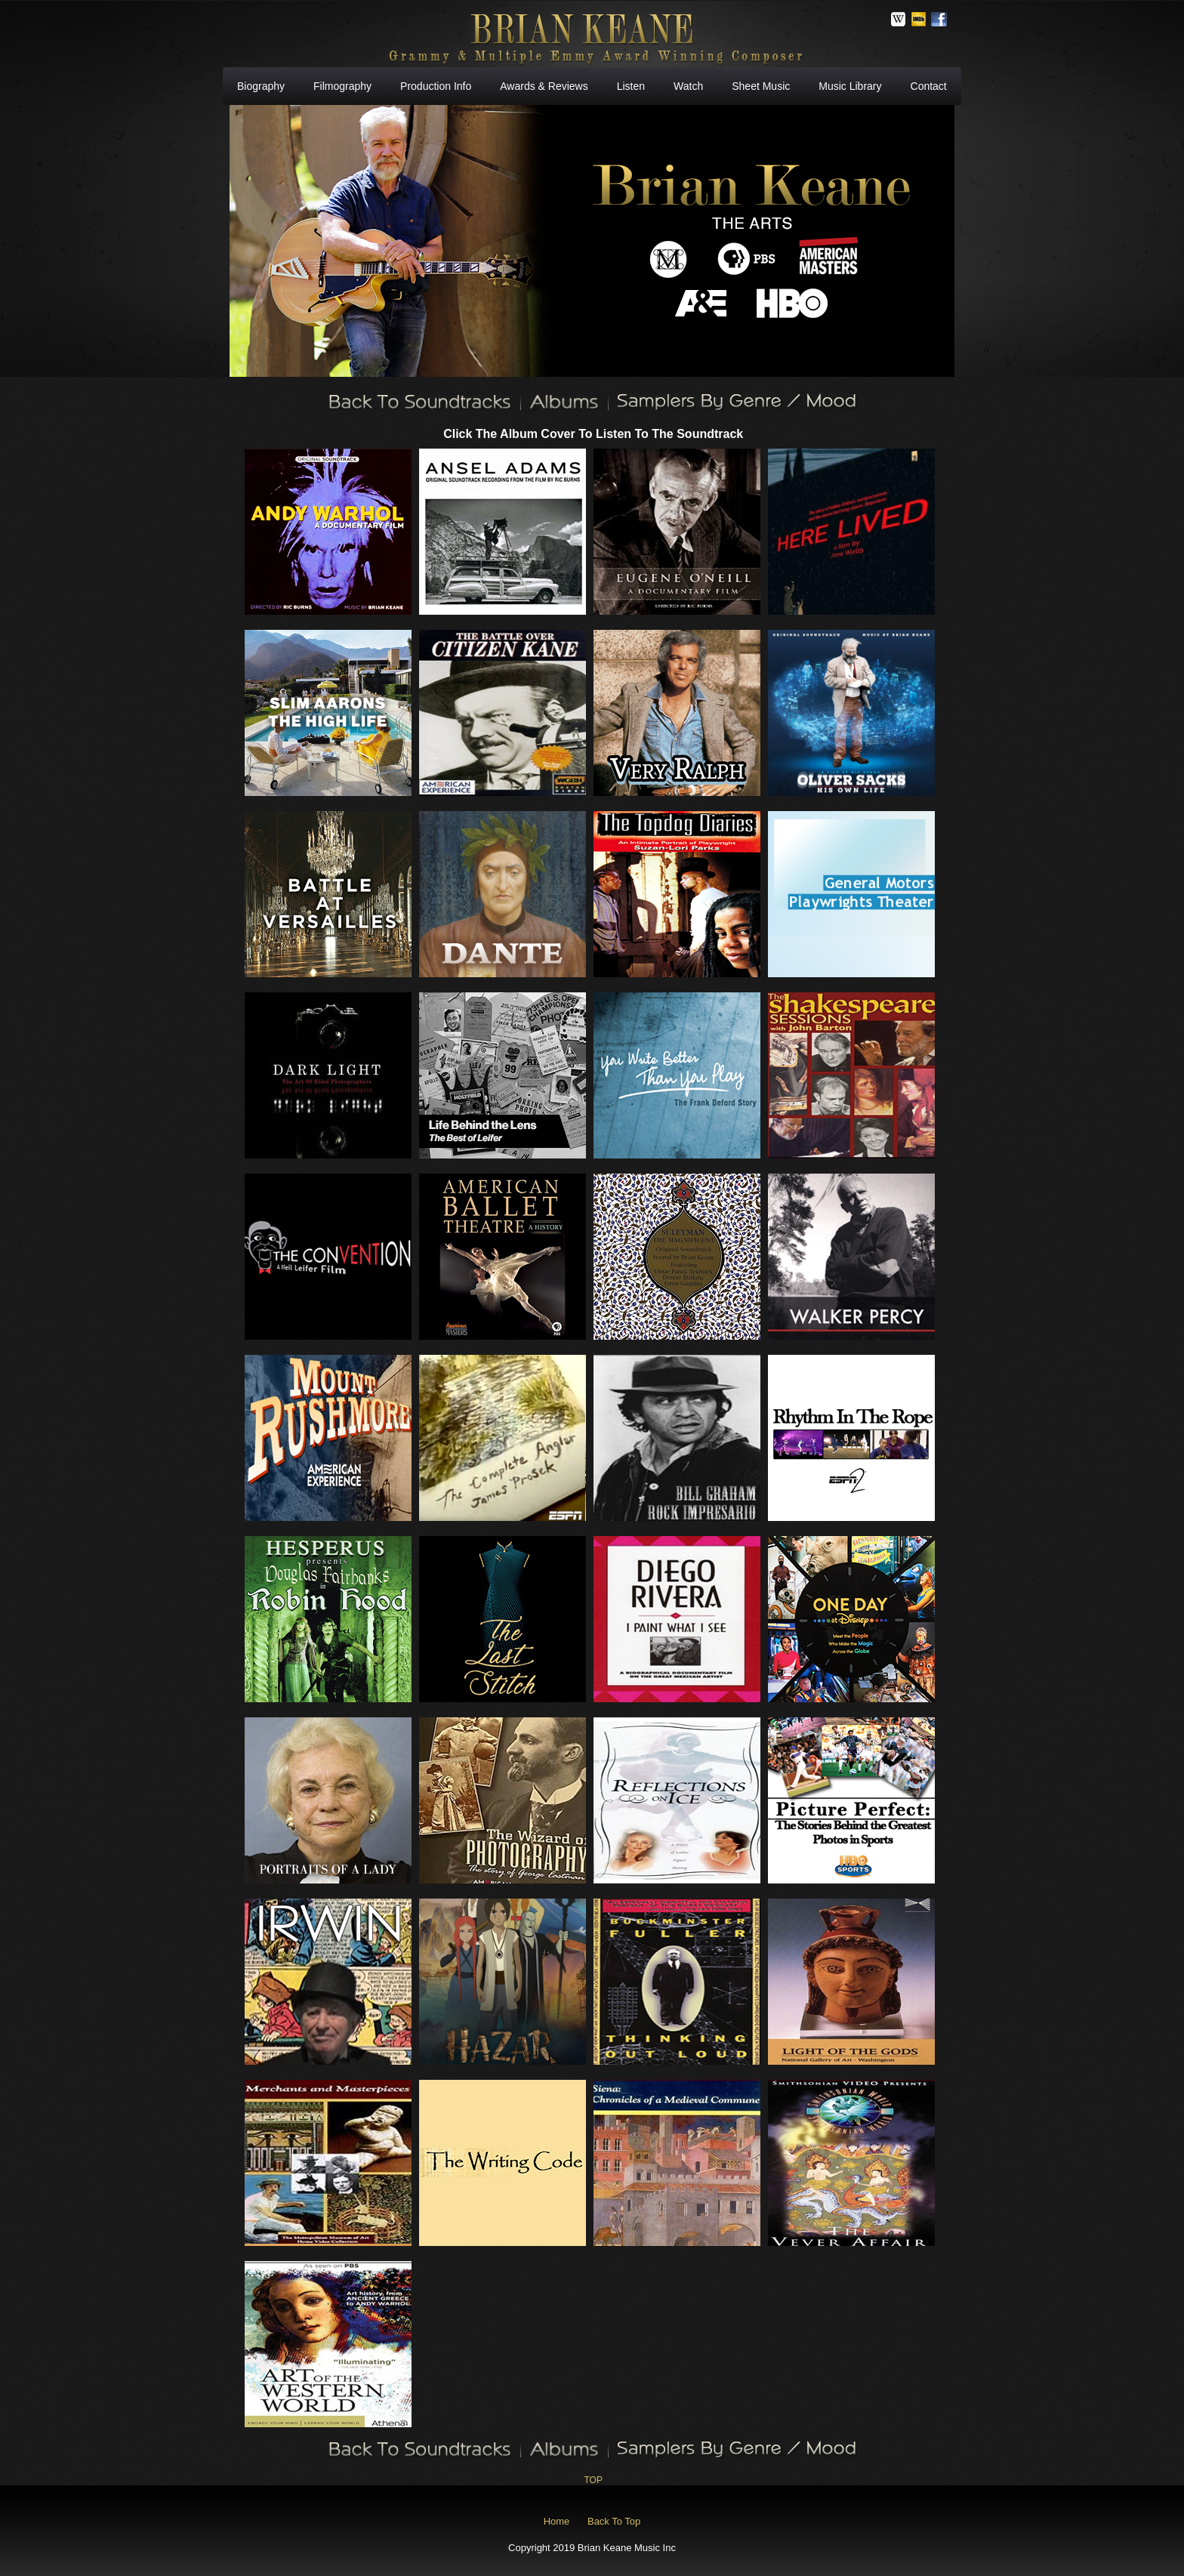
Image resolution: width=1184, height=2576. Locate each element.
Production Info (435, 86)
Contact (929, 86)
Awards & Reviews (543, 86)
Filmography (342, 86)
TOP (593, 2480)
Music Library (850, 86)
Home (557, 2521)
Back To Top (613, 2521)
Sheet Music (761, 86)
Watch (688, 86)
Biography (261, 86)
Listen (631, 86)
